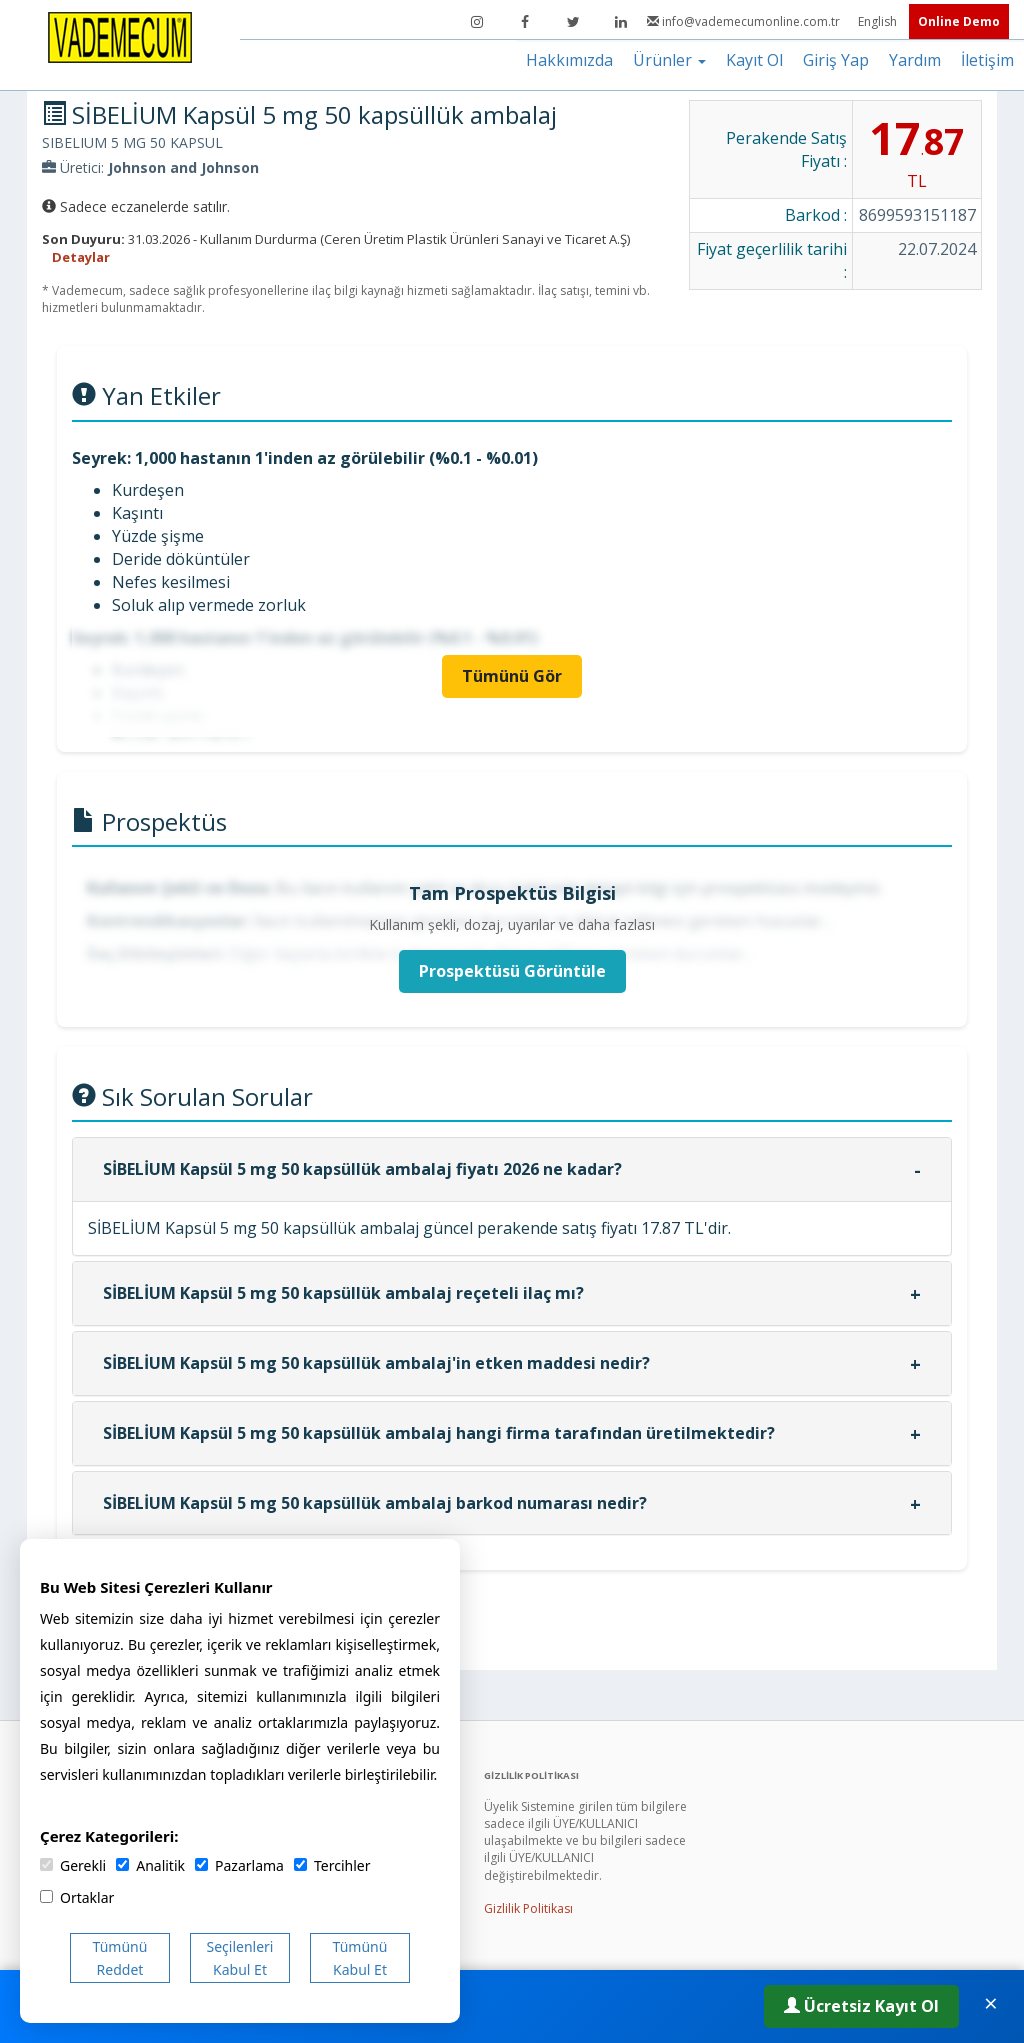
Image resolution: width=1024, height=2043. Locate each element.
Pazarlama (239, 1865)
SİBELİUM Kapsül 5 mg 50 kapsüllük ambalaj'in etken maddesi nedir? (376, 1363)
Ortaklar (77, 1897)
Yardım (915, 60)
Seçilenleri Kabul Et (240, 1958)
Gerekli (73, 1865)
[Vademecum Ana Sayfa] (120, 36)
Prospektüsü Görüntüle (512, 971)
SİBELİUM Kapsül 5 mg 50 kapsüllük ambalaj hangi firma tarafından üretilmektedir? (439, 1433)
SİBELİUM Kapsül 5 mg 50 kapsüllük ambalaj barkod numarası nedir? (375, 1503)
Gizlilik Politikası (528, 1908)
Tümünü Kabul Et (360, 1958)
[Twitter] (573, 22)
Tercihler (332, 1865)
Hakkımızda (569, 60)
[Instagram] (477, 22)
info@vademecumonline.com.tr (745, 21)
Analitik (150, 1865)
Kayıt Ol (754, 60)
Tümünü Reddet (120, 1958)
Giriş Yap (836, 60)
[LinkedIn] (621, 22)
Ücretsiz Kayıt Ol (861, 2006)
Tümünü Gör (512, 676)
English (879, 21)
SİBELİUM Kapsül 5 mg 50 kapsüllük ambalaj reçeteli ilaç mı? (343, 1293)
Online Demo (959, 21)
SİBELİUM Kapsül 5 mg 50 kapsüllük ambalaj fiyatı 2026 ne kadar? (362, 1169)
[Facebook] (525, 22)
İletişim (987, 60)
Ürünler (669, 60)
